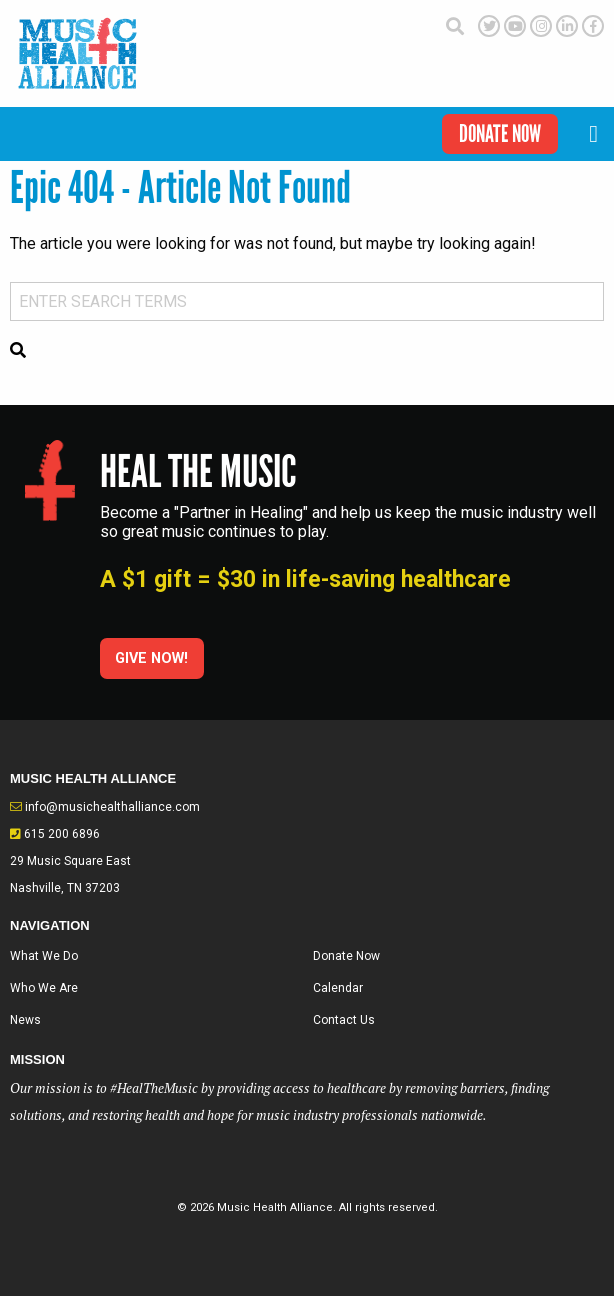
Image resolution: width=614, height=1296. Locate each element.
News (25, 1020)
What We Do (44, 956)
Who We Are (44, 988)
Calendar (338, 988)
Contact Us (344, 1020)
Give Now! (151, 658)
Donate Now (500, 133)
